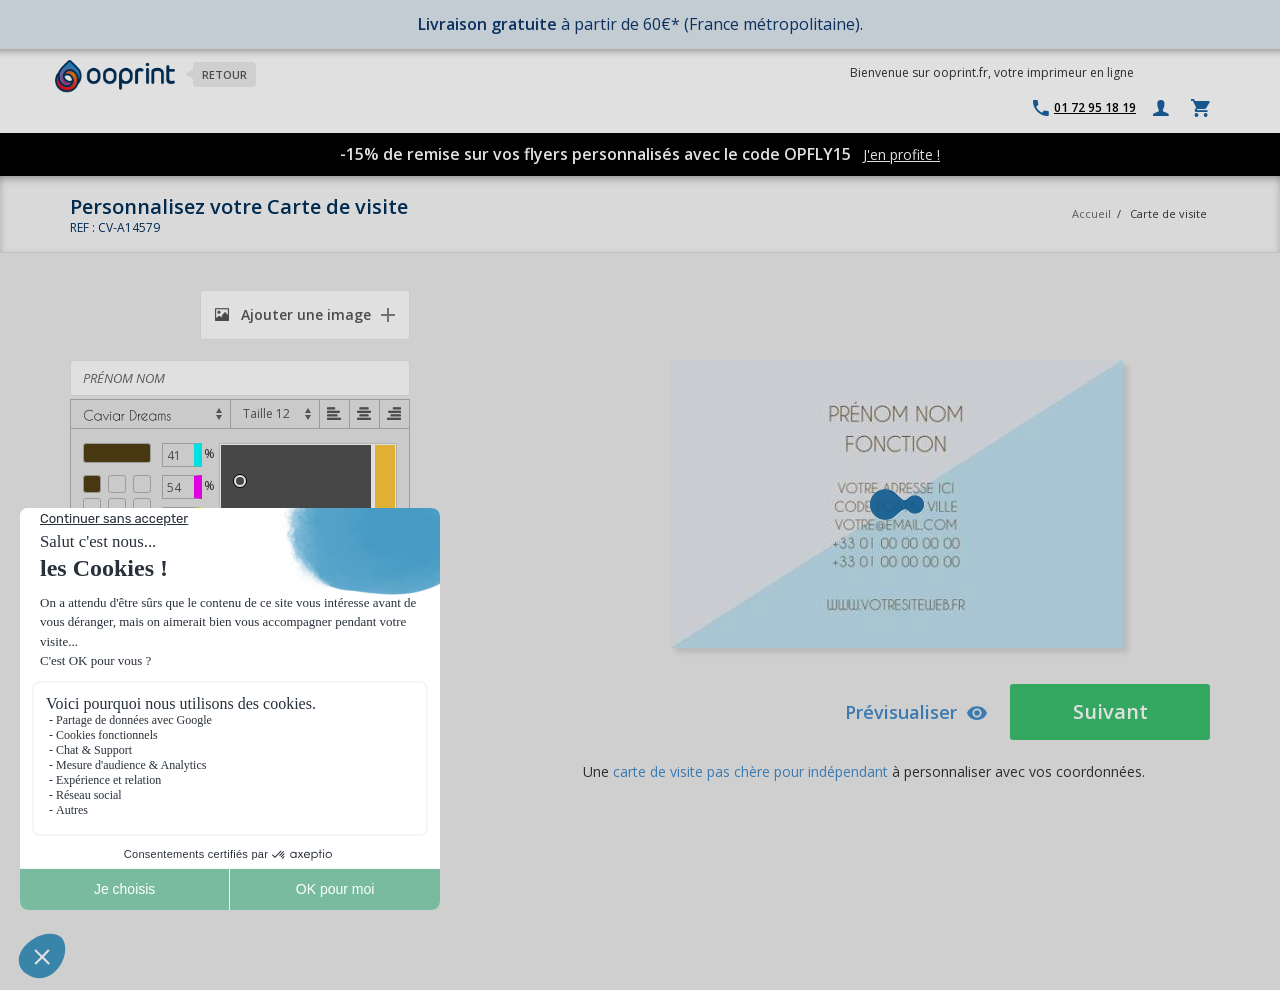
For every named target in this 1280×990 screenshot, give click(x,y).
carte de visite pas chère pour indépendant (750, 771)
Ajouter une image (293, 314)
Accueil (1091, 213)
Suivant (1110, 711)
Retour (224, 74)
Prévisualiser (916, 712)
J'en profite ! (901, 154)
